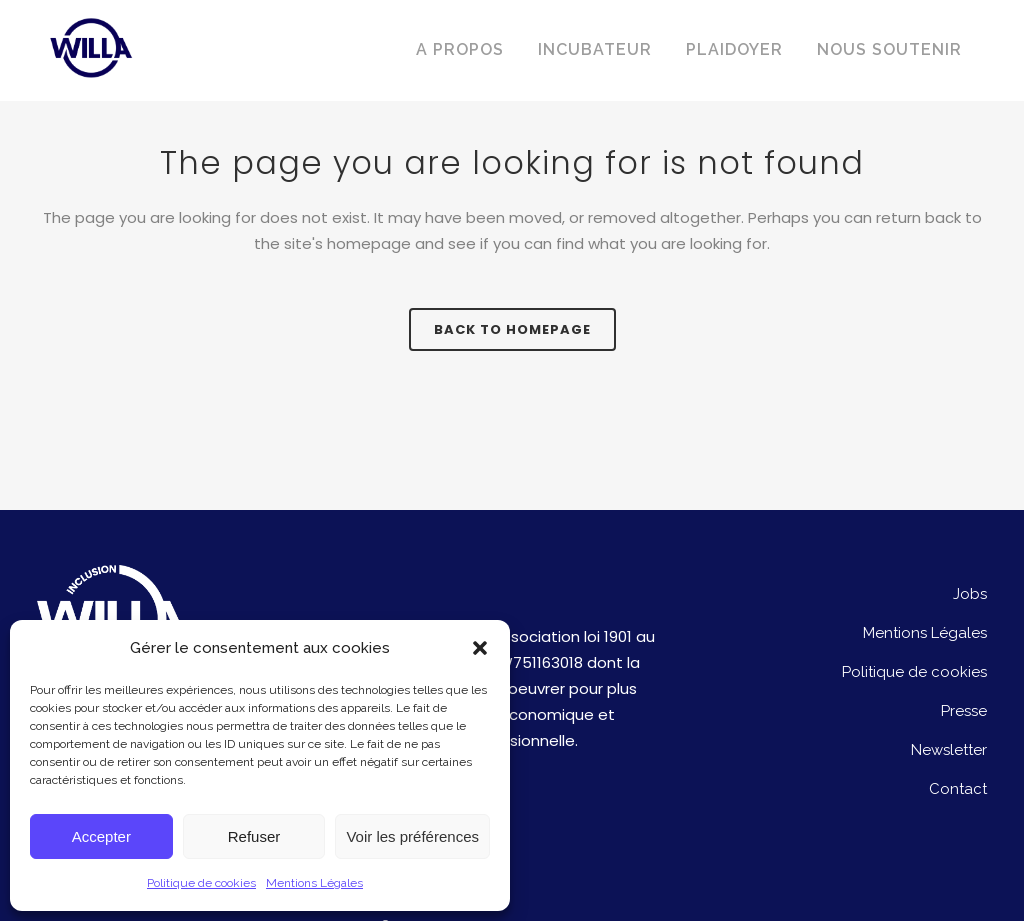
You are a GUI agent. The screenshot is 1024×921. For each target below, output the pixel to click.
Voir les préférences (412, 836)
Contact (958, 789)
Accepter (101, 836)
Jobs (970, 594)
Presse (964, 711)
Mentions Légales (314, 883)
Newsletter (949, 750)
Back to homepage (512, 329)
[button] (480, 648)
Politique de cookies (201, 883)
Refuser (254, 836)
